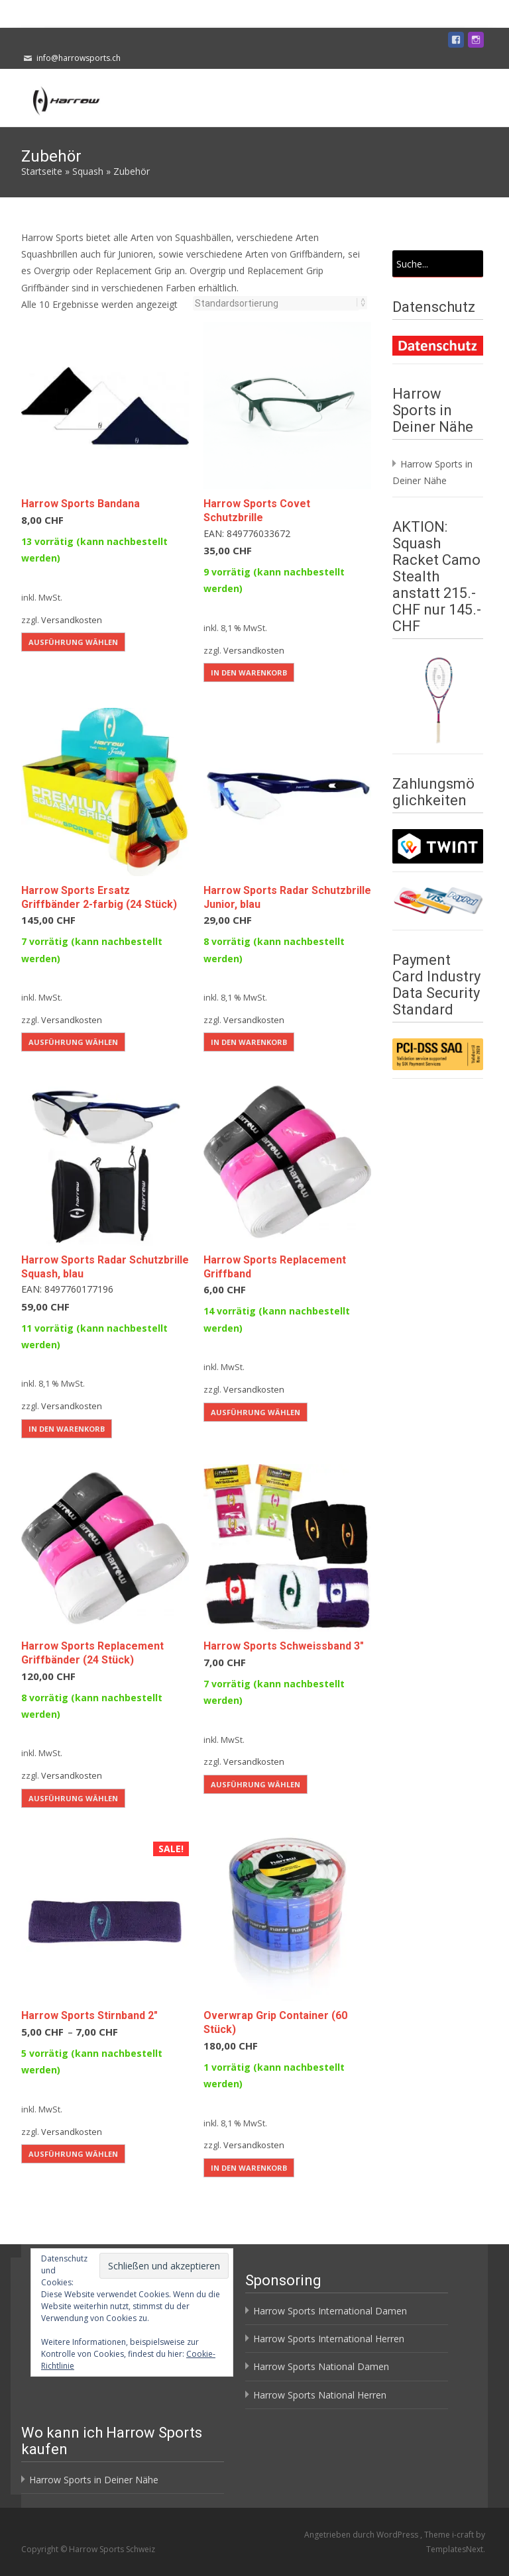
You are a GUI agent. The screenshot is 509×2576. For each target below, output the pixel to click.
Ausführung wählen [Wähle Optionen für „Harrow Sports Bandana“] (73, 642)
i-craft (464, 2534)
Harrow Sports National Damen (321, 2366)
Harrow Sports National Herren (319, 2395)
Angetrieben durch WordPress (362, 2534)
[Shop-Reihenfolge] (276, 303)
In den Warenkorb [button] (249, 672)
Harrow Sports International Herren (328, 2338)
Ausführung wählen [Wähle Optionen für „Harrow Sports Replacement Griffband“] (255, 1412)
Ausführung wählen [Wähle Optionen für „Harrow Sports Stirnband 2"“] (73, 2154)
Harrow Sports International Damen (330, 2310)
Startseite (41, 171)
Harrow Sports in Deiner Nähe (93, 2479)
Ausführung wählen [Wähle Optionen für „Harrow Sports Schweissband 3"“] (255, 1784)
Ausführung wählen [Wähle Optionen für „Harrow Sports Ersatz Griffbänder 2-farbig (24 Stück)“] (73, 1042)
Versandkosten (71, 620)
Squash (87, 171)
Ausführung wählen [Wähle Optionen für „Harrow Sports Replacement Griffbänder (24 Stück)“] (73, 1798)
